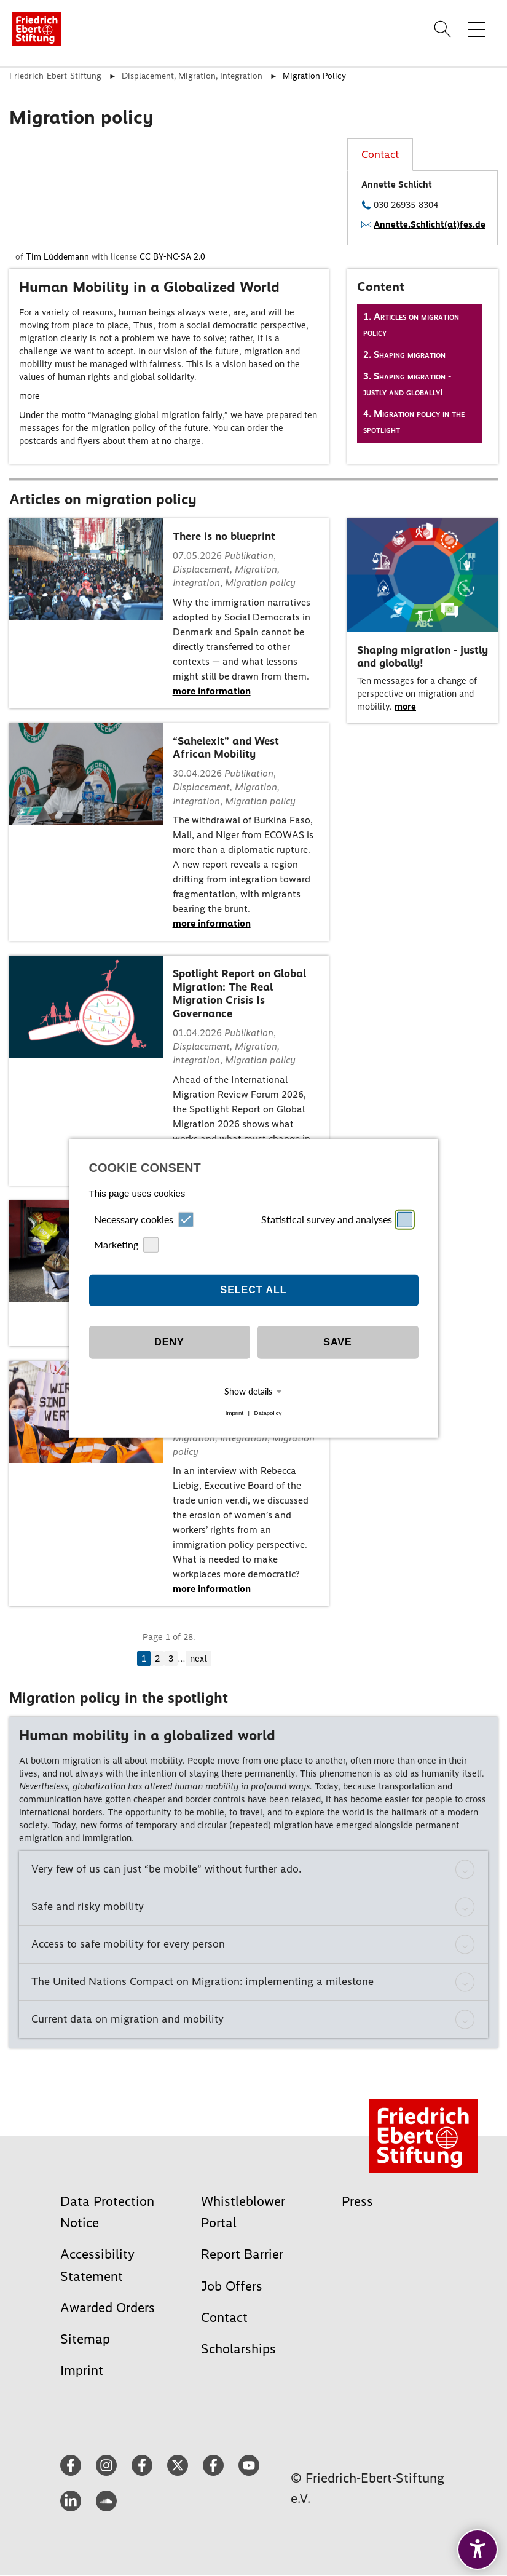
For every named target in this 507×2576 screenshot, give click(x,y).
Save (337, 1342)
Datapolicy (267, 1412)
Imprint (234, 1412)
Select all (253, 1290)
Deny (169, 1342)
